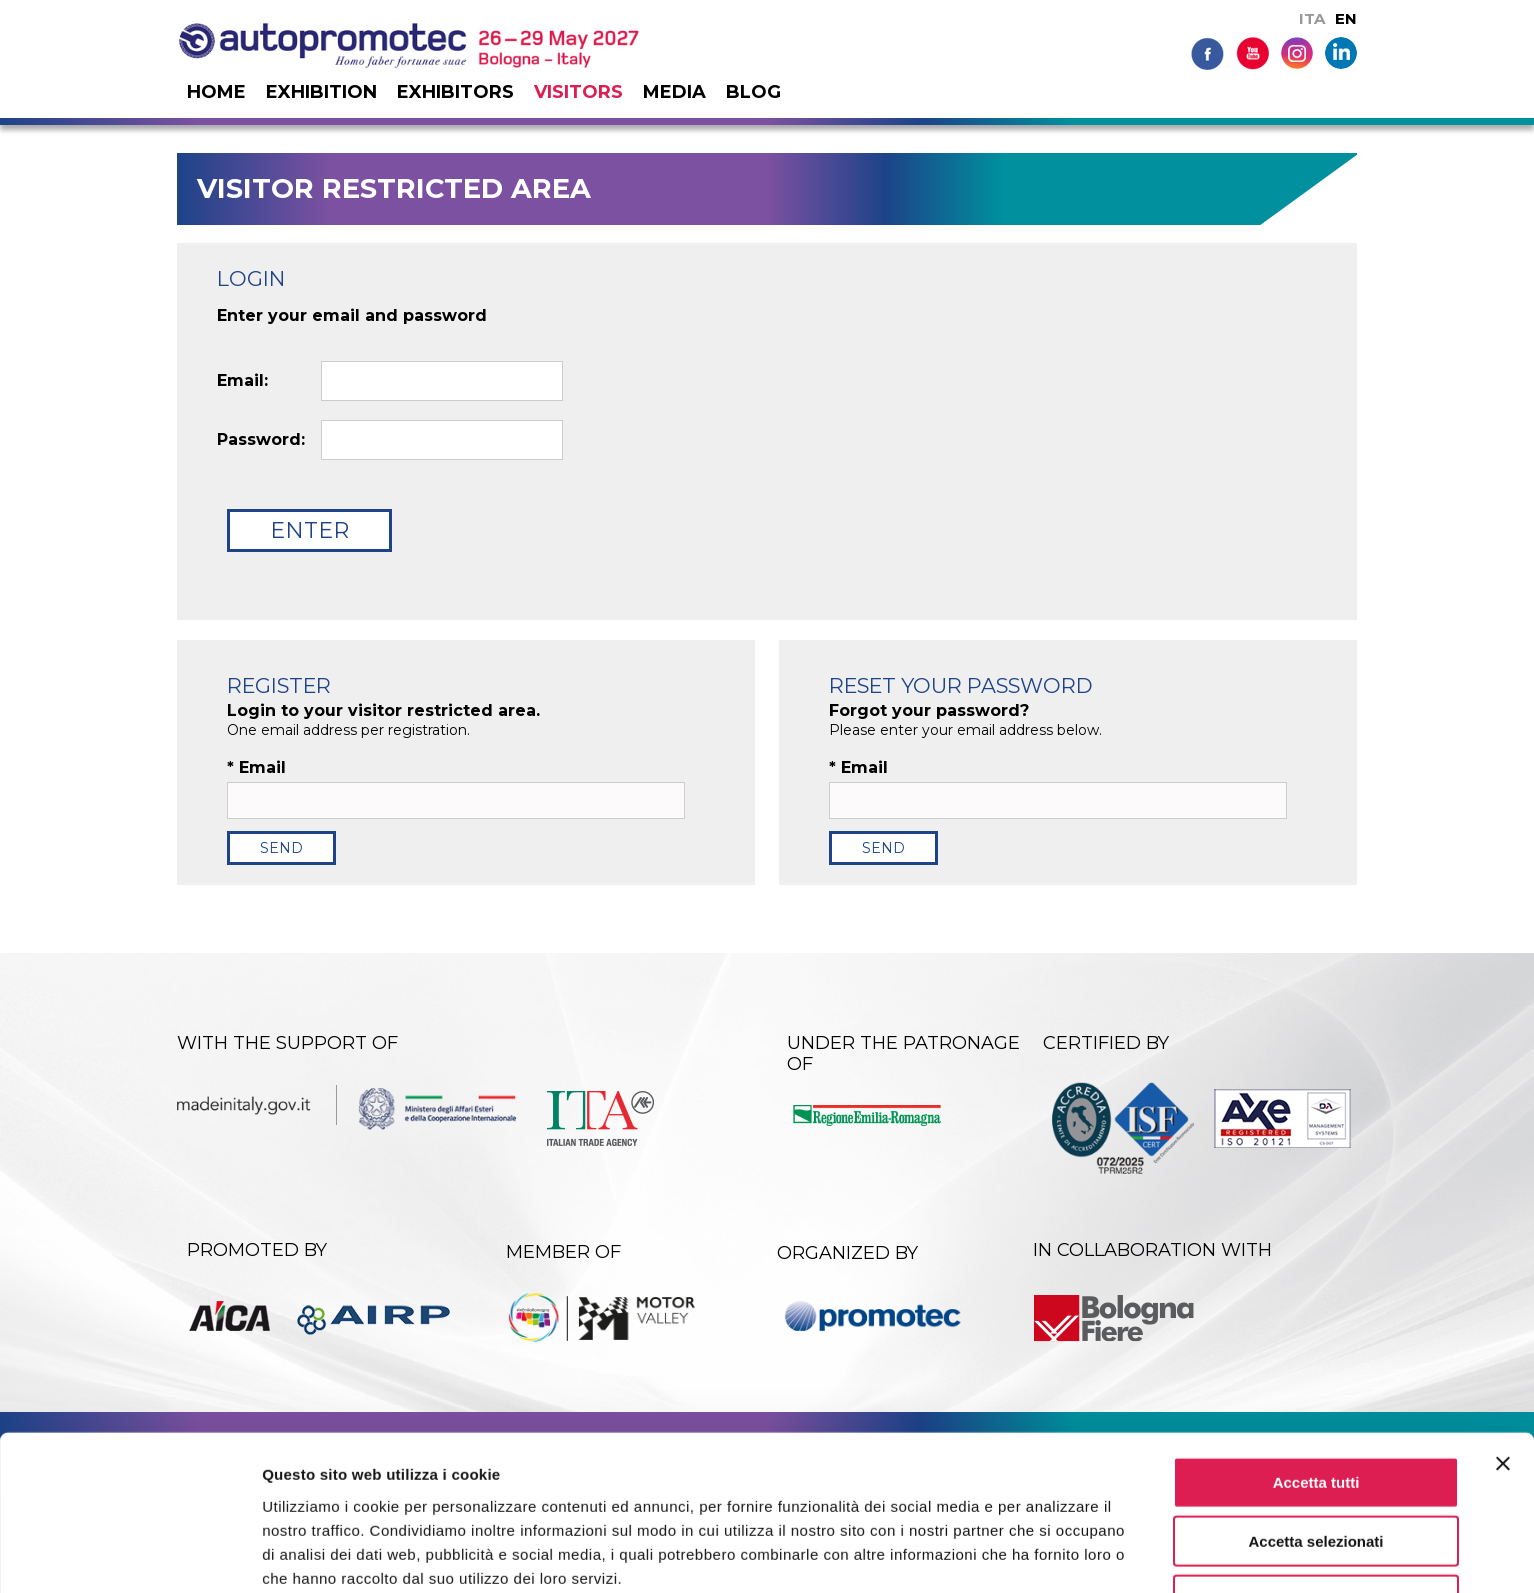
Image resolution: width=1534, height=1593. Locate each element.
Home (216, 92)
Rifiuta (1316, 1511)
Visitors (578, 92)
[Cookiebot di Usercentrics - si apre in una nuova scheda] (129, 1554)
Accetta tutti (1316, 1393)
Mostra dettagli (1052, 1553)
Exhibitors (455, 92)
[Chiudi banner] (1503, 1375)
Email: (242, 381)
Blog (753, 92)
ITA (1312, 18)
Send (281, 848)
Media (674, 92)
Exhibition (321, 92)
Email (256, 768)
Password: (261, 440)
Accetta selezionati (1315, 1452)
